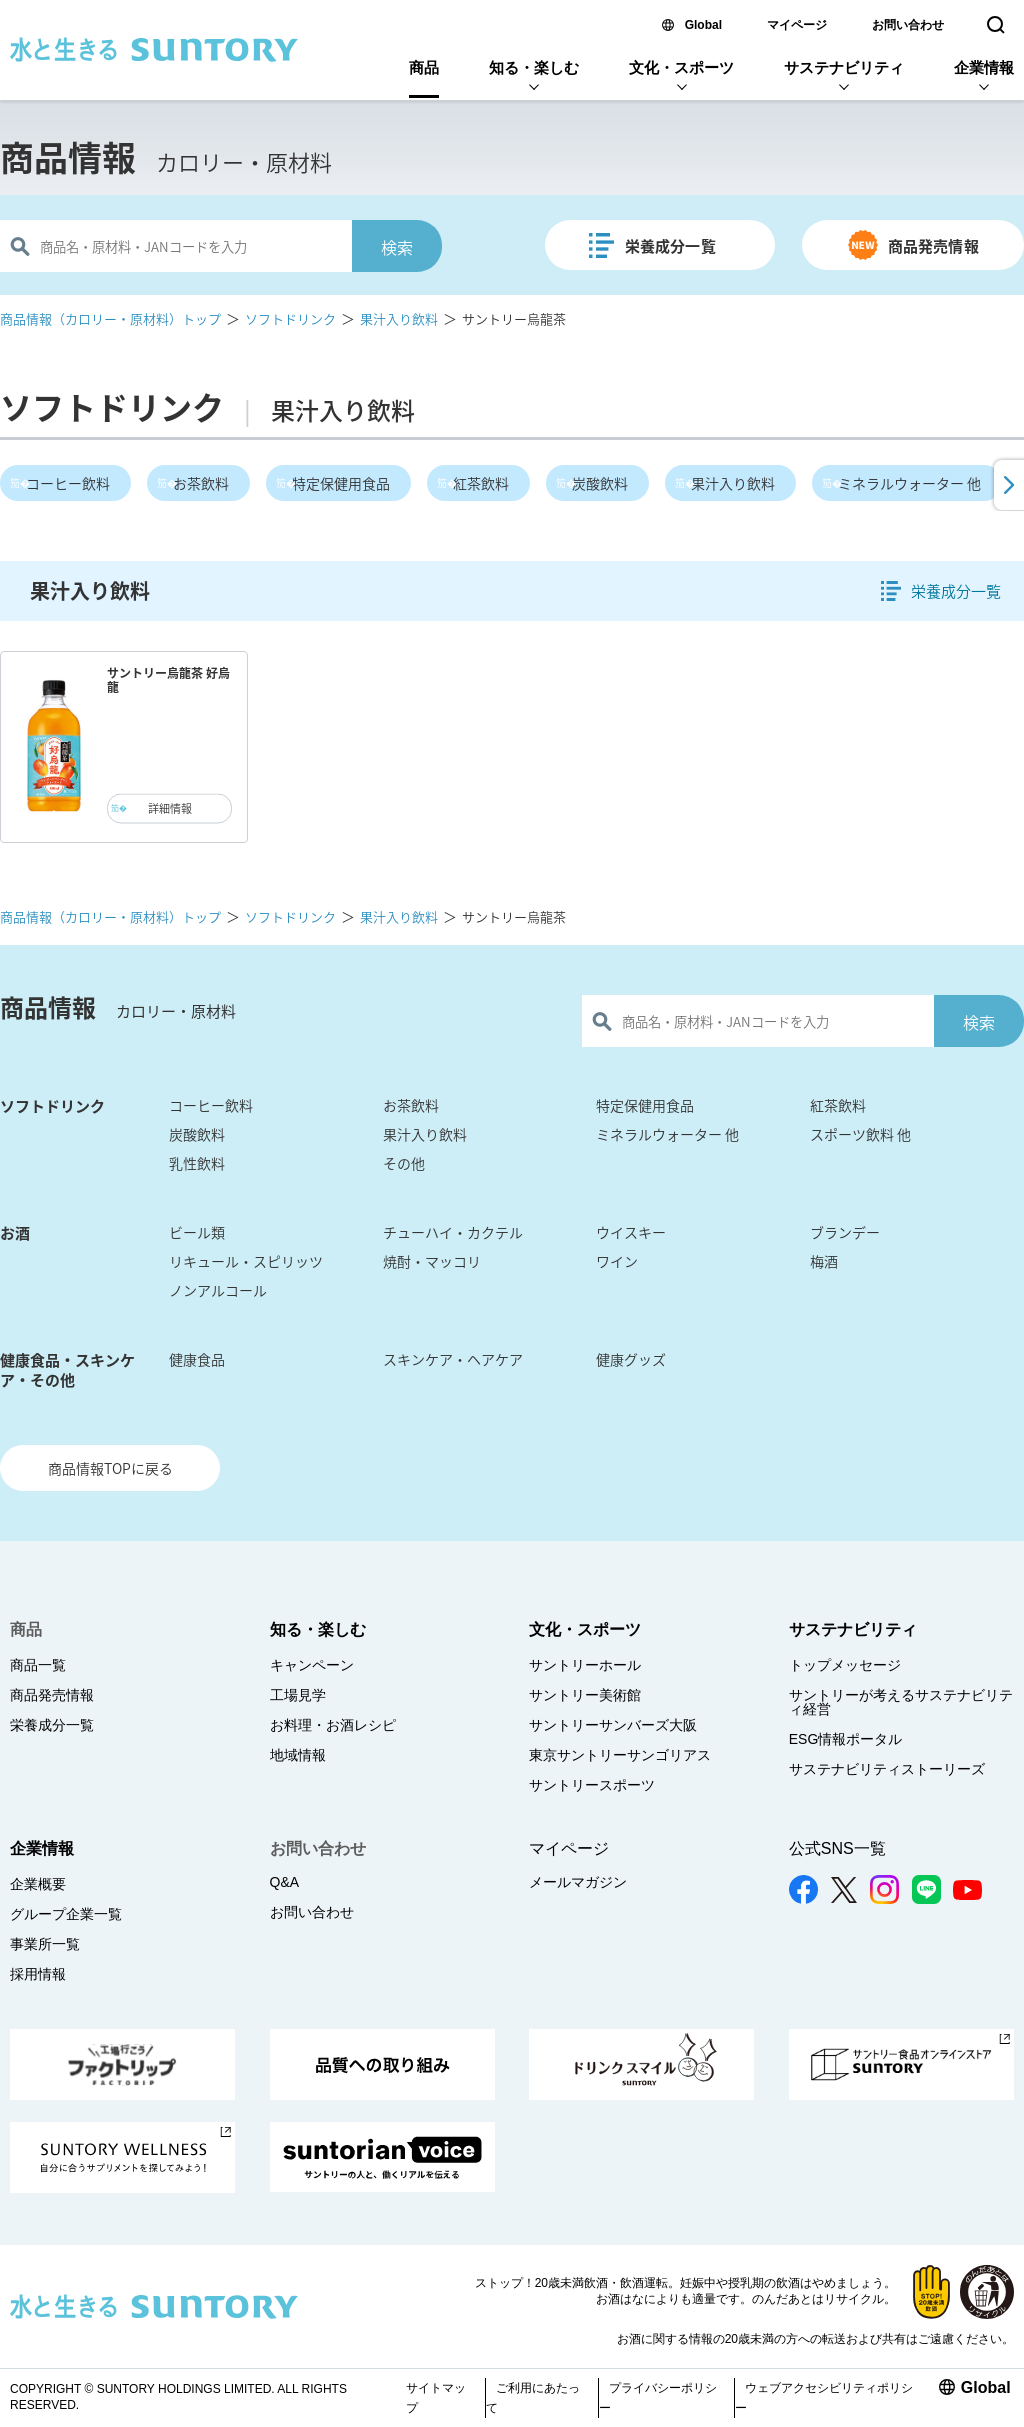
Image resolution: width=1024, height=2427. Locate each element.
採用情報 (38, 1974)
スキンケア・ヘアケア (453, 1359)
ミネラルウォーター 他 (909, 483)
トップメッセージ (845, 1665)
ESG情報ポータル (846, 1739)
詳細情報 (170, 808)
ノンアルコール (218, 1290)
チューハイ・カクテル (453, 1232)
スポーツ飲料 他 (860, 1134)
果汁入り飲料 (399, 318)
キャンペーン (312, 1665)
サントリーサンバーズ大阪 (613, 1725)
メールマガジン (578, 1882)
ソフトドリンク (290, 318)
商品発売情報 (933, 246)
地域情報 (298, 1755)
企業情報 (984, 67)
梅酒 (824, 1261)
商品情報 (68, 157)
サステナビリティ (844, 67)
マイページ (797, 25)
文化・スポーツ (681, 67)
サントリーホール (585, 1665)
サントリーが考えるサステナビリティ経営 (901, 1702)
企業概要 (38, 1884)
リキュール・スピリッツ (246, 1261)
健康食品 (197, 1359)
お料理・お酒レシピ (333, 1725)
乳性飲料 (197, 1163)
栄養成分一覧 (670, 246)
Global (703, 25)
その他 (404, 1163)
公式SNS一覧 (837, 1848)
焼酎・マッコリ (432, 1261)
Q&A (285, 1882)
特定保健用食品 (341, 483)
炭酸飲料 (600, 483)
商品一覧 (38, 1665)
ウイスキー (631, 1232)
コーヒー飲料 (68, 483)
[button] (1007, 485)
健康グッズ (631, 1359)
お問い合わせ (908, 25)
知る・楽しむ (534, 67)
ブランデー (845, 1232)
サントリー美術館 (585, 1695)
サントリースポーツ (592, 1785)
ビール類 (197, 1232)
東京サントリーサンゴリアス (620, 1755)
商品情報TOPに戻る (110, 1468)
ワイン (617, 1261)
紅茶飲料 (481, 483)
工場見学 (298, 1695)
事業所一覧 (45, 1944)
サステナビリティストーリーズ (887, 1769)
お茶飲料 (201, 483)
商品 (424, 67)
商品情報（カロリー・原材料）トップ (110, 318)
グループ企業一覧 (66, 1914)
